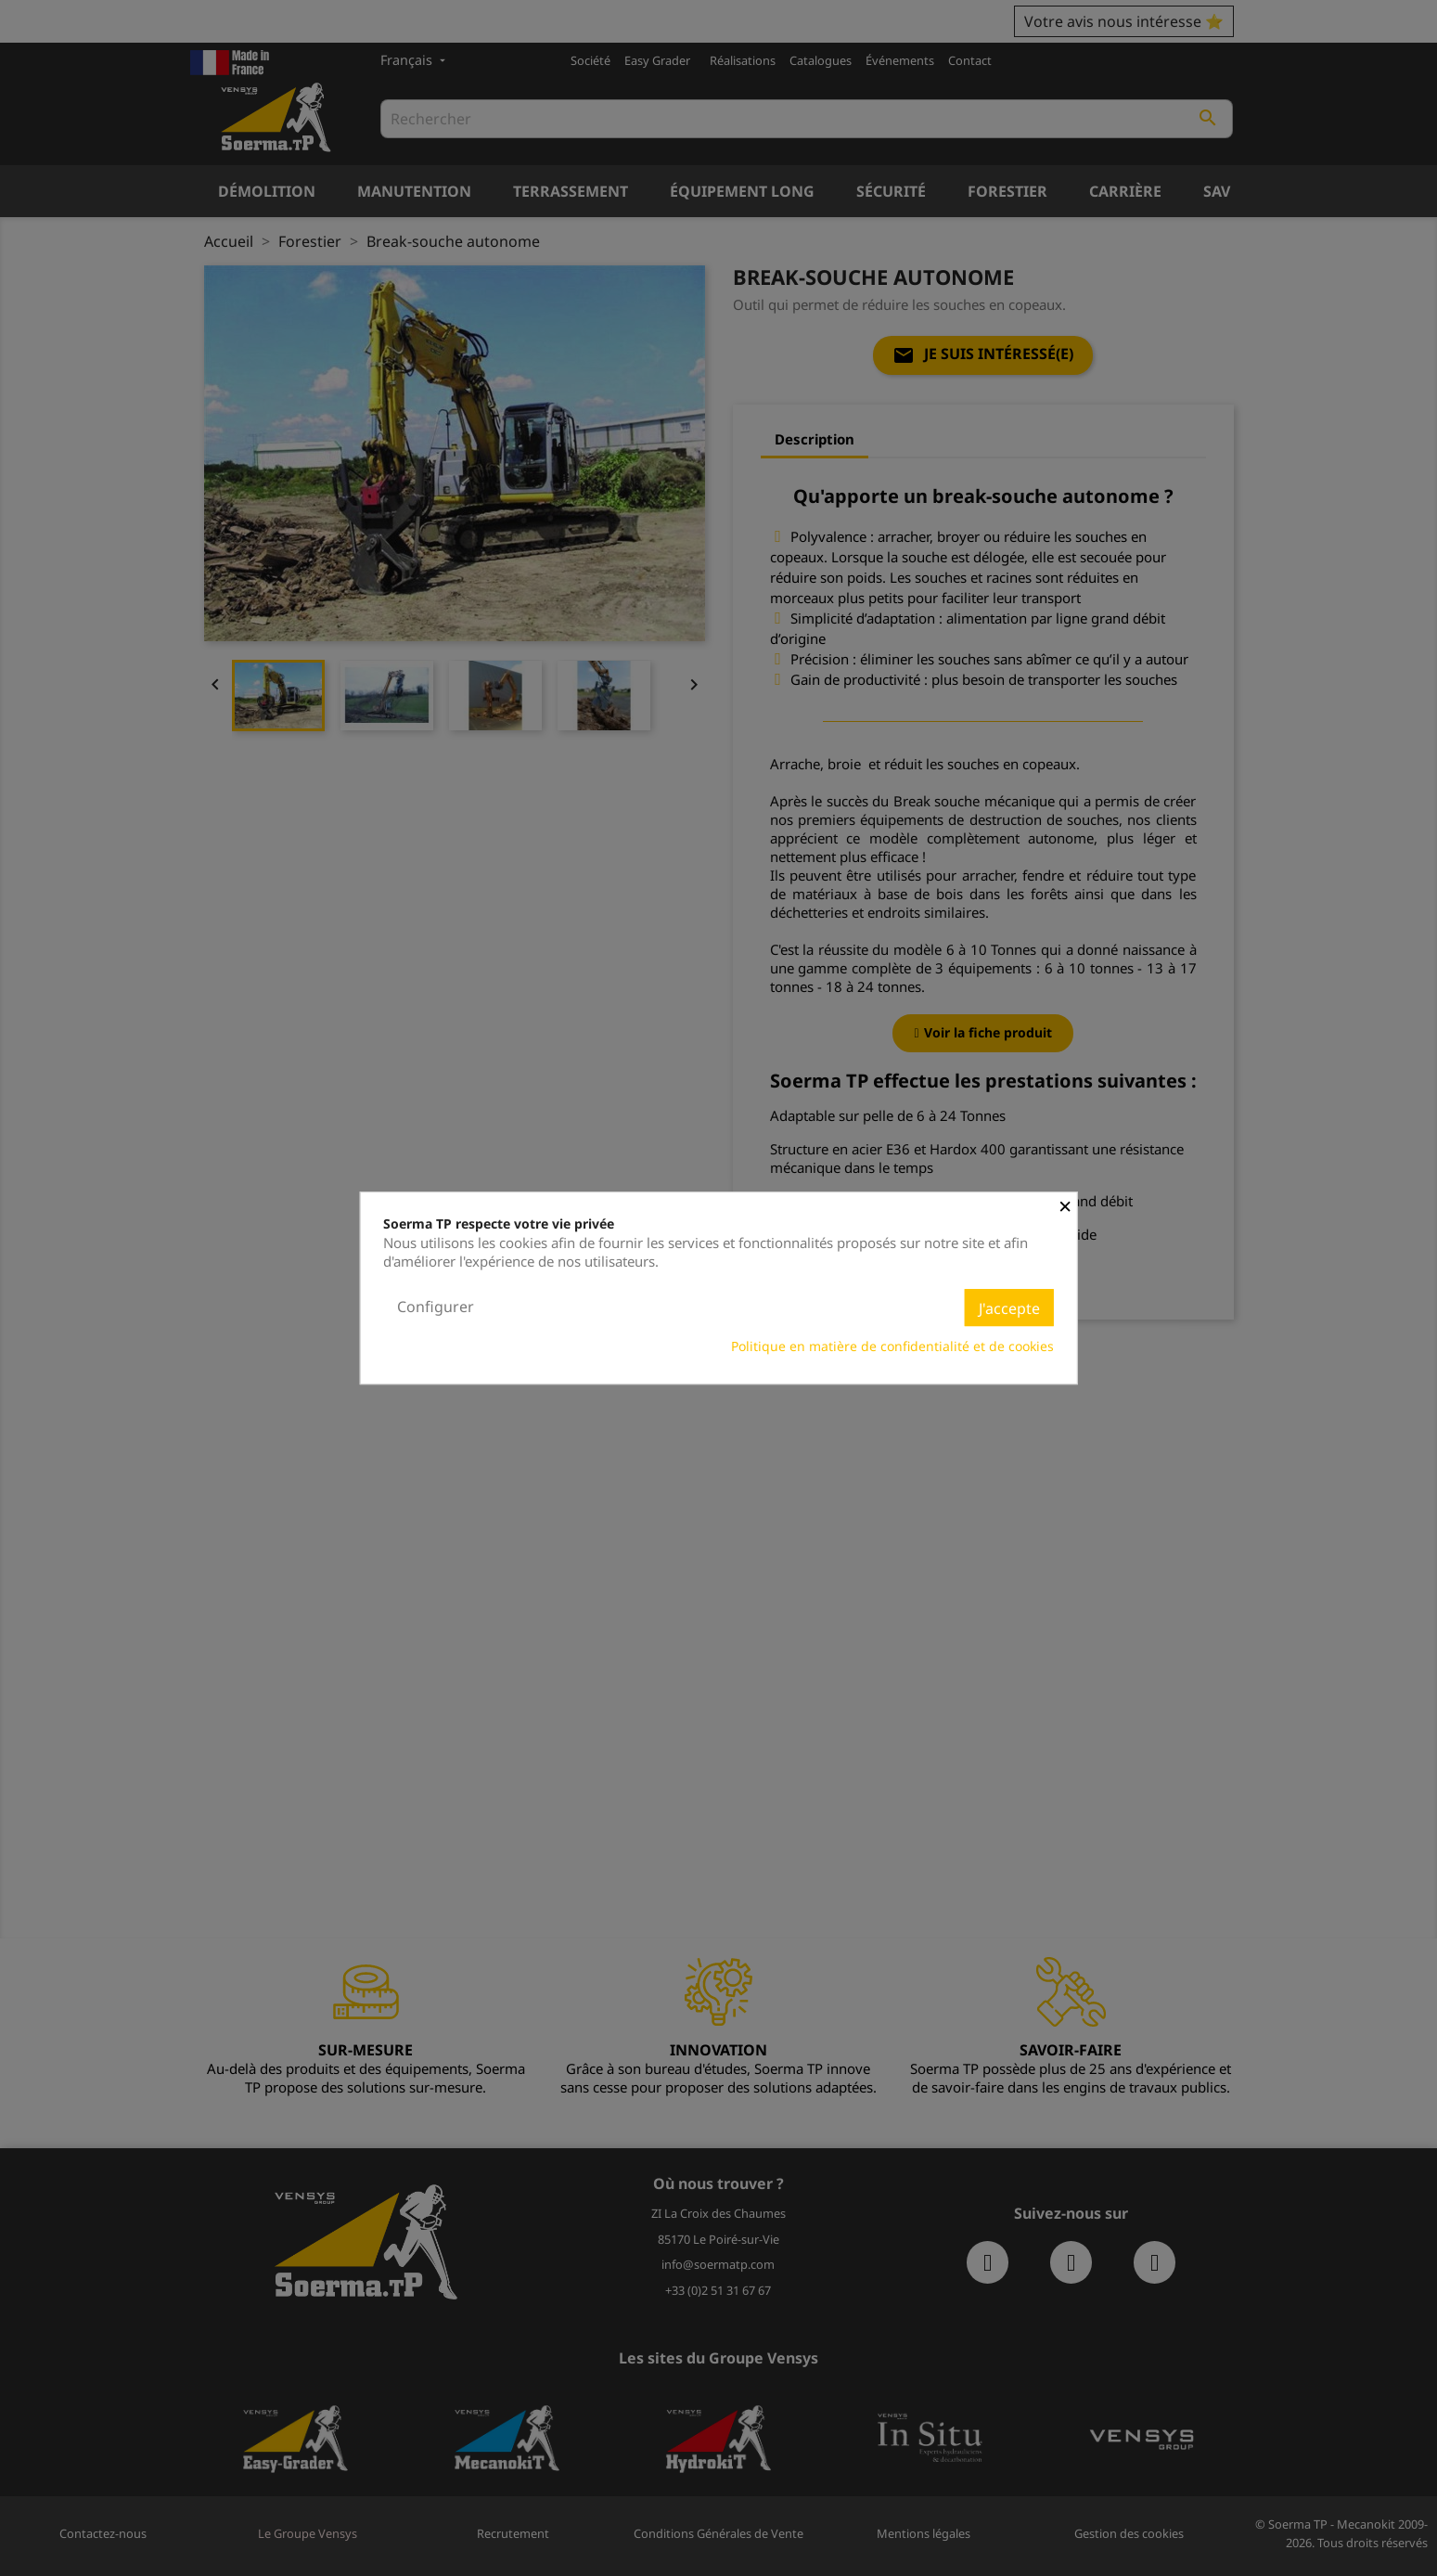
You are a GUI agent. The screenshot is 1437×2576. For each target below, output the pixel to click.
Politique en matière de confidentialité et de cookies (892, 1346)
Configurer (435, 1306)
